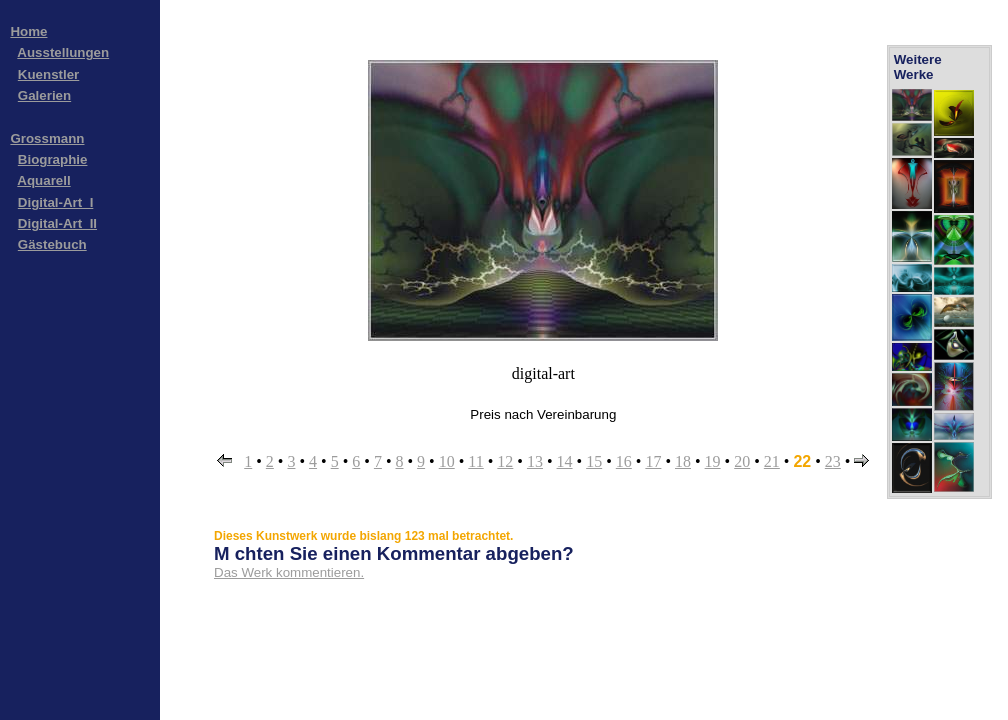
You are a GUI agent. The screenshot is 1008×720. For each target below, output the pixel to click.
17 (653, 461)
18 (683, 461)
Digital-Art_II (57, 223)
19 (713, 461)
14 (565, 461)
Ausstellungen (63, 52)
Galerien (44, 95)
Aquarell (43, 180)
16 (624, 461)
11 (475, 461)
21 (772, 461)
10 (447, 461)
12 (505, 461)
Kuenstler (48, 74)
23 (833, 461)
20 (742, 461)
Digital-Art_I (56, 202)
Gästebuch (52, 244)
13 (535, 461)
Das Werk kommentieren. (289, 572)
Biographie (53, 159)
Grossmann (47, 138)
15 (594, 461)
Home (28, 31)
